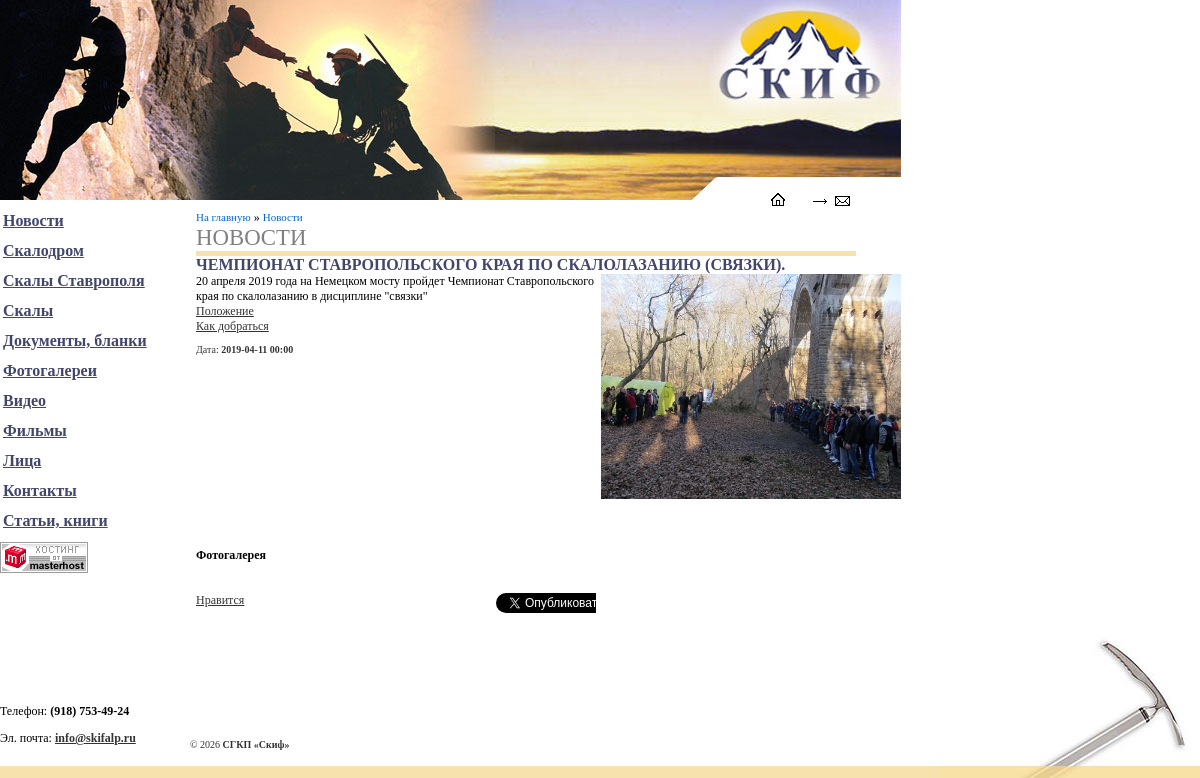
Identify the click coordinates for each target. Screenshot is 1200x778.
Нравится (220, 600)
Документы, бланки (75, 340)
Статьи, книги (55, 520)
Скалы (28, 310)
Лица (22, 460)
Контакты (40, 490)
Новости (283, 217)
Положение (225, 311)
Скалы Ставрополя (74, 280)
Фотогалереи (50, 370)
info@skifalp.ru (95, 738)
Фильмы (35, 430)
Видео (24, 400)
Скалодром (43, 250)
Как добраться (232, 326)
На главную (223, 217)
